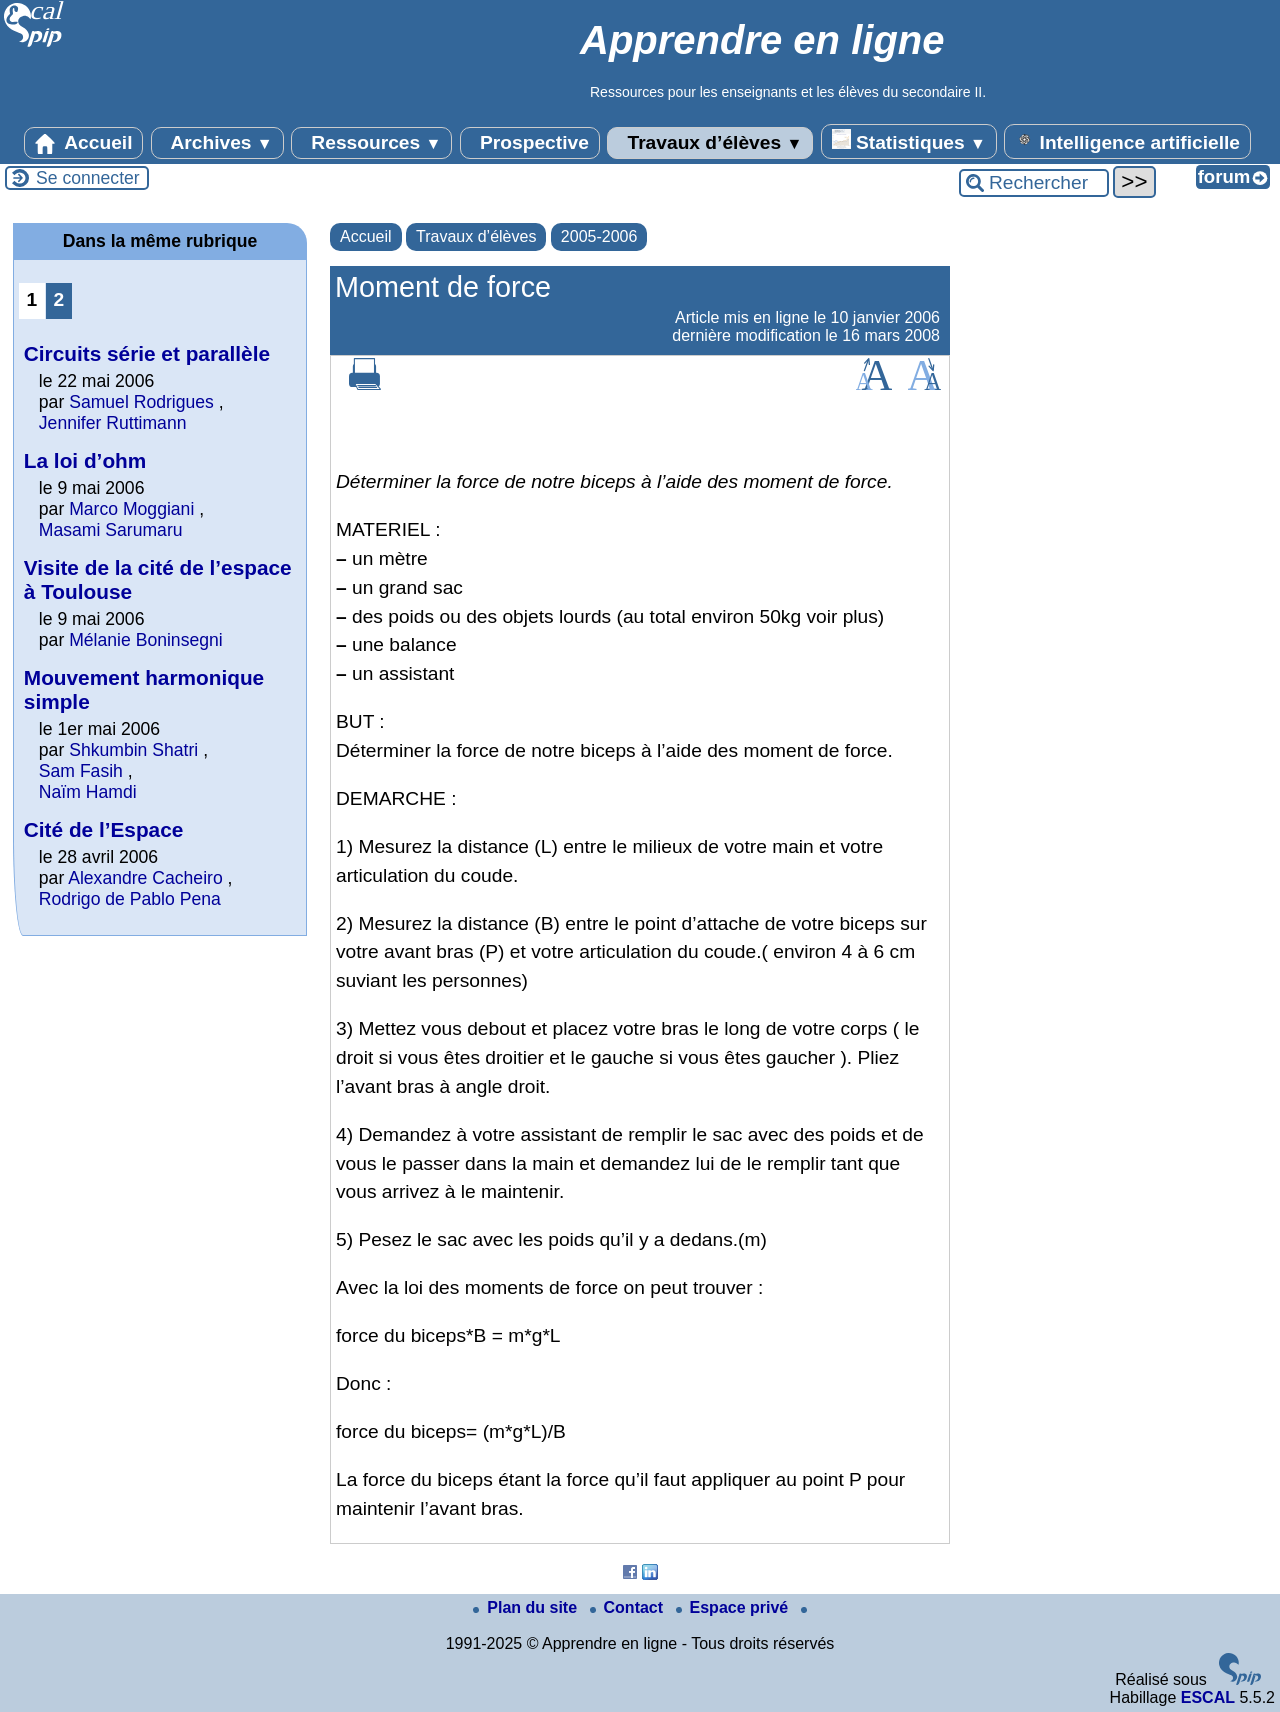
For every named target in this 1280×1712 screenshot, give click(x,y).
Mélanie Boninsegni (146, 640)
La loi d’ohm (85, 460)
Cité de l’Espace (104, 829)
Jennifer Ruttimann (113, 423)
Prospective (530, 143)
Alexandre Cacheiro (145, 878)
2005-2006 (599, 236)
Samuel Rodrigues (141, 402)
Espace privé (734, 1607)
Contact (629, 1607)
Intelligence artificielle (1127, 141)
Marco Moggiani (131, 509)
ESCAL (1208, 1697)
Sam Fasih (81, 771)
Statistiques (909, 141)
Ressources (371, 143)
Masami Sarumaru (111, 530)
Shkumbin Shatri (136, 750)
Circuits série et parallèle (147, 353)
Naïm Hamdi (88, 792)
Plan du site (527, 1607)
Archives (217, 143)
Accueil (84, 143)
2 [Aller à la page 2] (59, 299)
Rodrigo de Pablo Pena (130, 899)
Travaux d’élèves (710, 143)
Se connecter (88, 178)
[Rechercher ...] (1034, 183)
